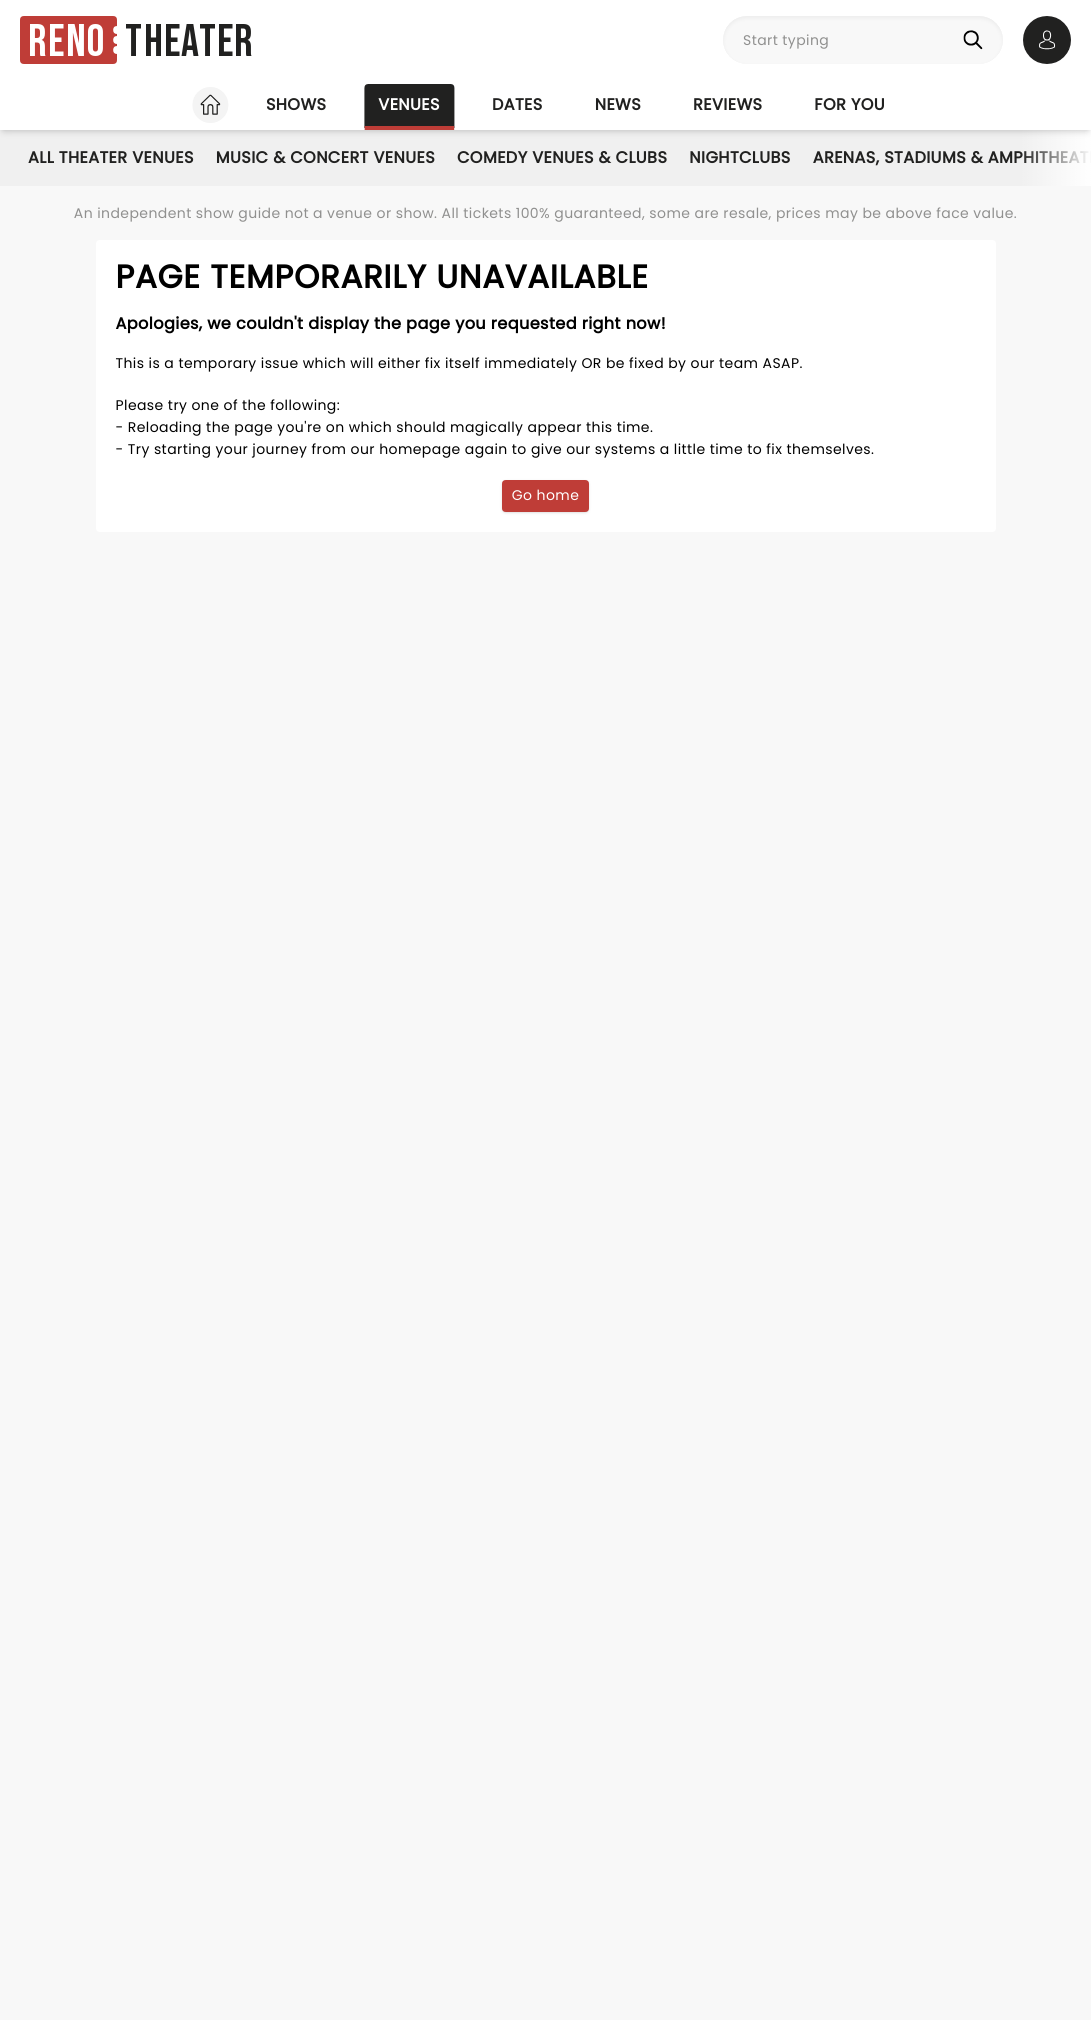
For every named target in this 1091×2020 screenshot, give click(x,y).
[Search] (977, 40)
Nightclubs (739, 157)
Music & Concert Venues (325, 157)
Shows (296, 104)
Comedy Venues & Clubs (562, 157)
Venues (409, 104)
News (618, 104)
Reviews (727, 104)
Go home (546, 495)
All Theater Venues (111, 157)
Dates (517, 104)
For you (849, 104)
